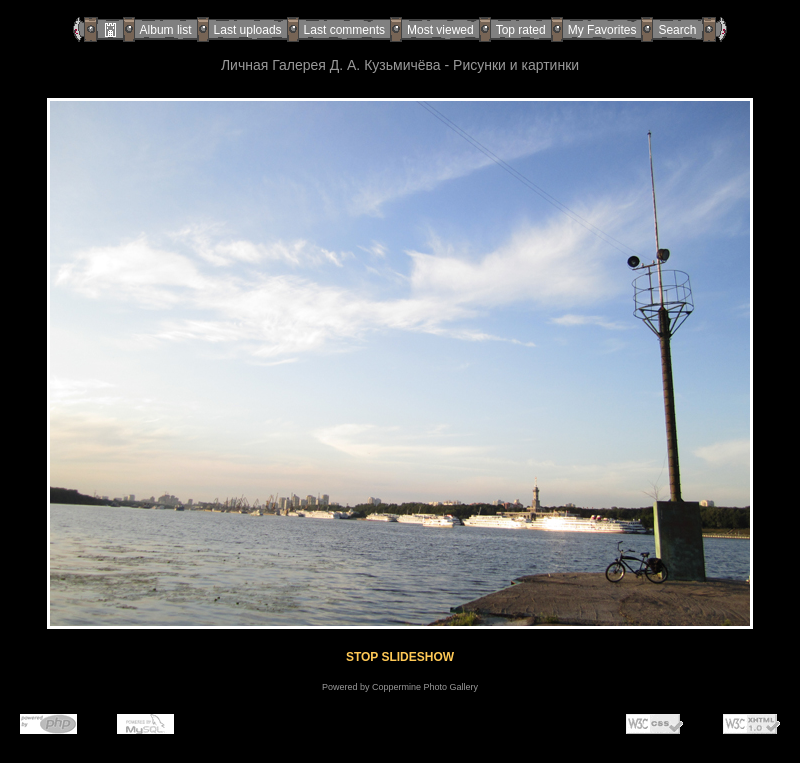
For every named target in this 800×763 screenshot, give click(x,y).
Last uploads (248, 30)
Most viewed (440, 30)
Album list (166, 30)
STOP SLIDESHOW (400, 657)
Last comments (344, 30)
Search (677, 30)
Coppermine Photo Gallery (425, 687)
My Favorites (602, 30)
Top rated (521, 30)
